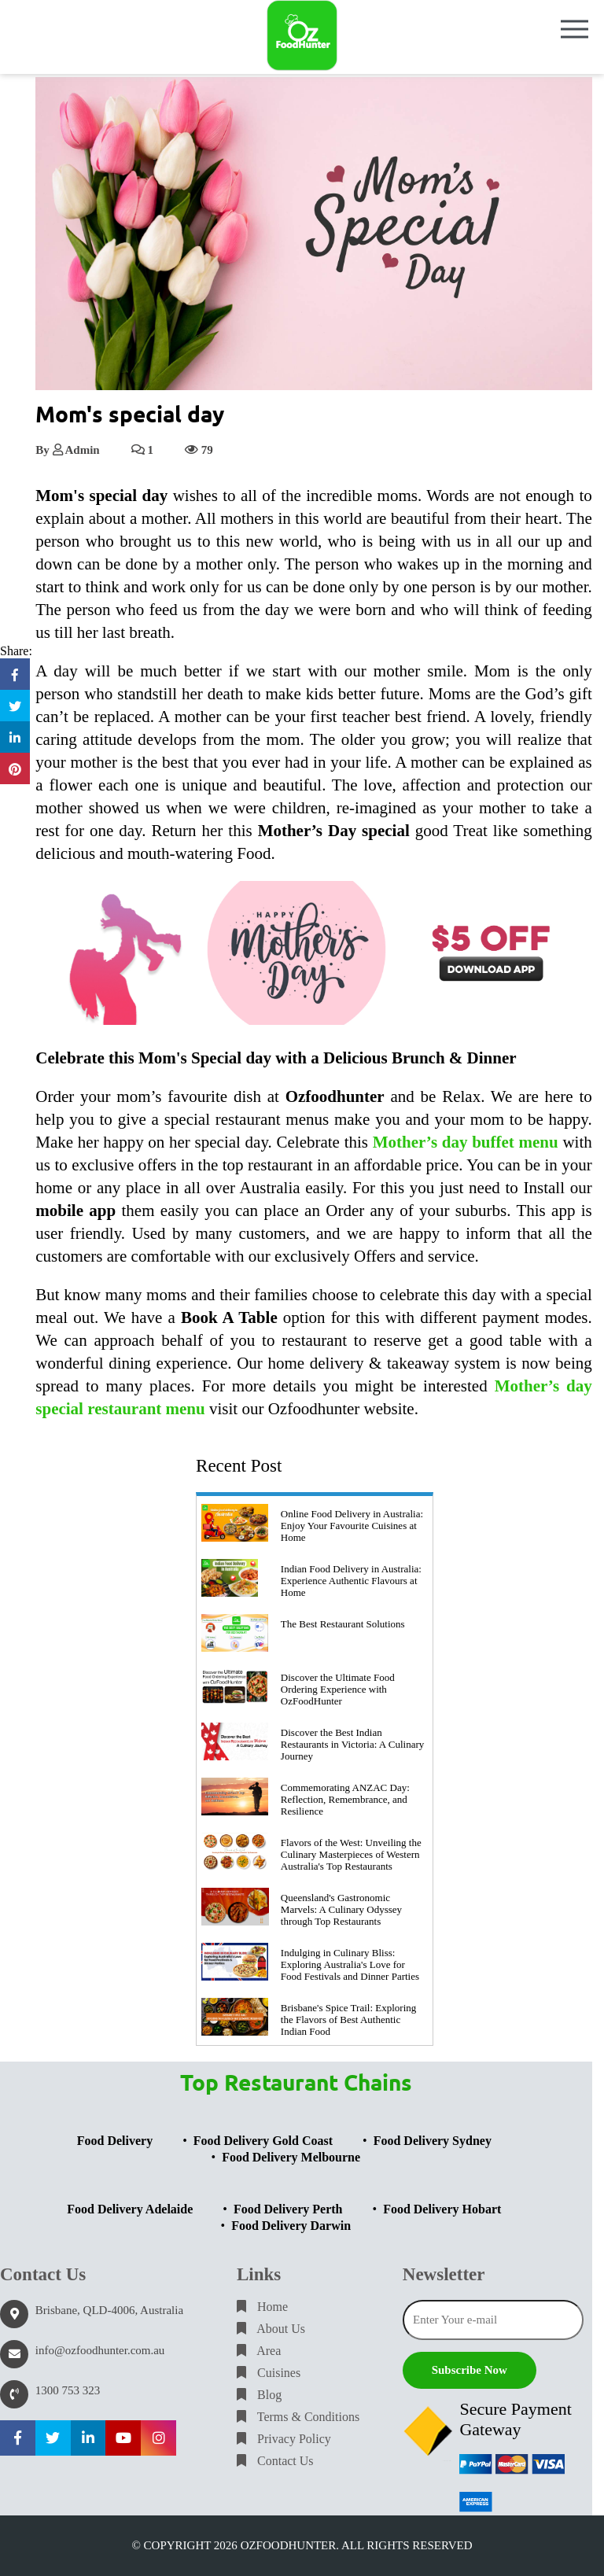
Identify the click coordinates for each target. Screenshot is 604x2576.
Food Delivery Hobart (442, 2209)
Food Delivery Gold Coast (263, 2140)
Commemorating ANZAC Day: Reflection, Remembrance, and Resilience (345, 1799)
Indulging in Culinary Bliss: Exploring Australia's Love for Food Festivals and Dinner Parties (350, 1964)
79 (199, 450)
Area (259, 2350)
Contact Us (275, 2460)
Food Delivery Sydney (433, 2140)
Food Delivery (115, 2140)
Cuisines (268, 2372)
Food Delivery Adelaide (130, 2209)
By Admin (67, 450)
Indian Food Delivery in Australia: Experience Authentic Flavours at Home (351, 1580)
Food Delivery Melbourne (291, 2157)
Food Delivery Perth (288, 2209)
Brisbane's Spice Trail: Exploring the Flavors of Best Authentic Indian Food (348, 2019)
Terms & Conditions (298, 2416)
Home (262, 2306)
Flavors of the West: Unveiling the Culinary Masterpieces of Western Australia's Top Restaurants (351, 1854)
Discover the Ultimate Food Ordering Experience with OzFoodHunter (338, 1689)
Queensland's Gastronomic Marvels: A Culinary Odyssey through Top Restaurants (341, 1909)
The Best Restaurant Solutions (343, 1624)
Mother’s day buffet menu (465, 1142)
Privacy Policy (284, 2438)
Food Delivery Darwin (291, 2225)
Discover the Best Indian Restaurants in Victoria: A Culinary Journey (352, 1744)
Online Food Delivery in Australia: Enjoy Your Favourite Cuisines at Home (352, 1525)
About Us (271, 2328)
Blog (259, 2394)
